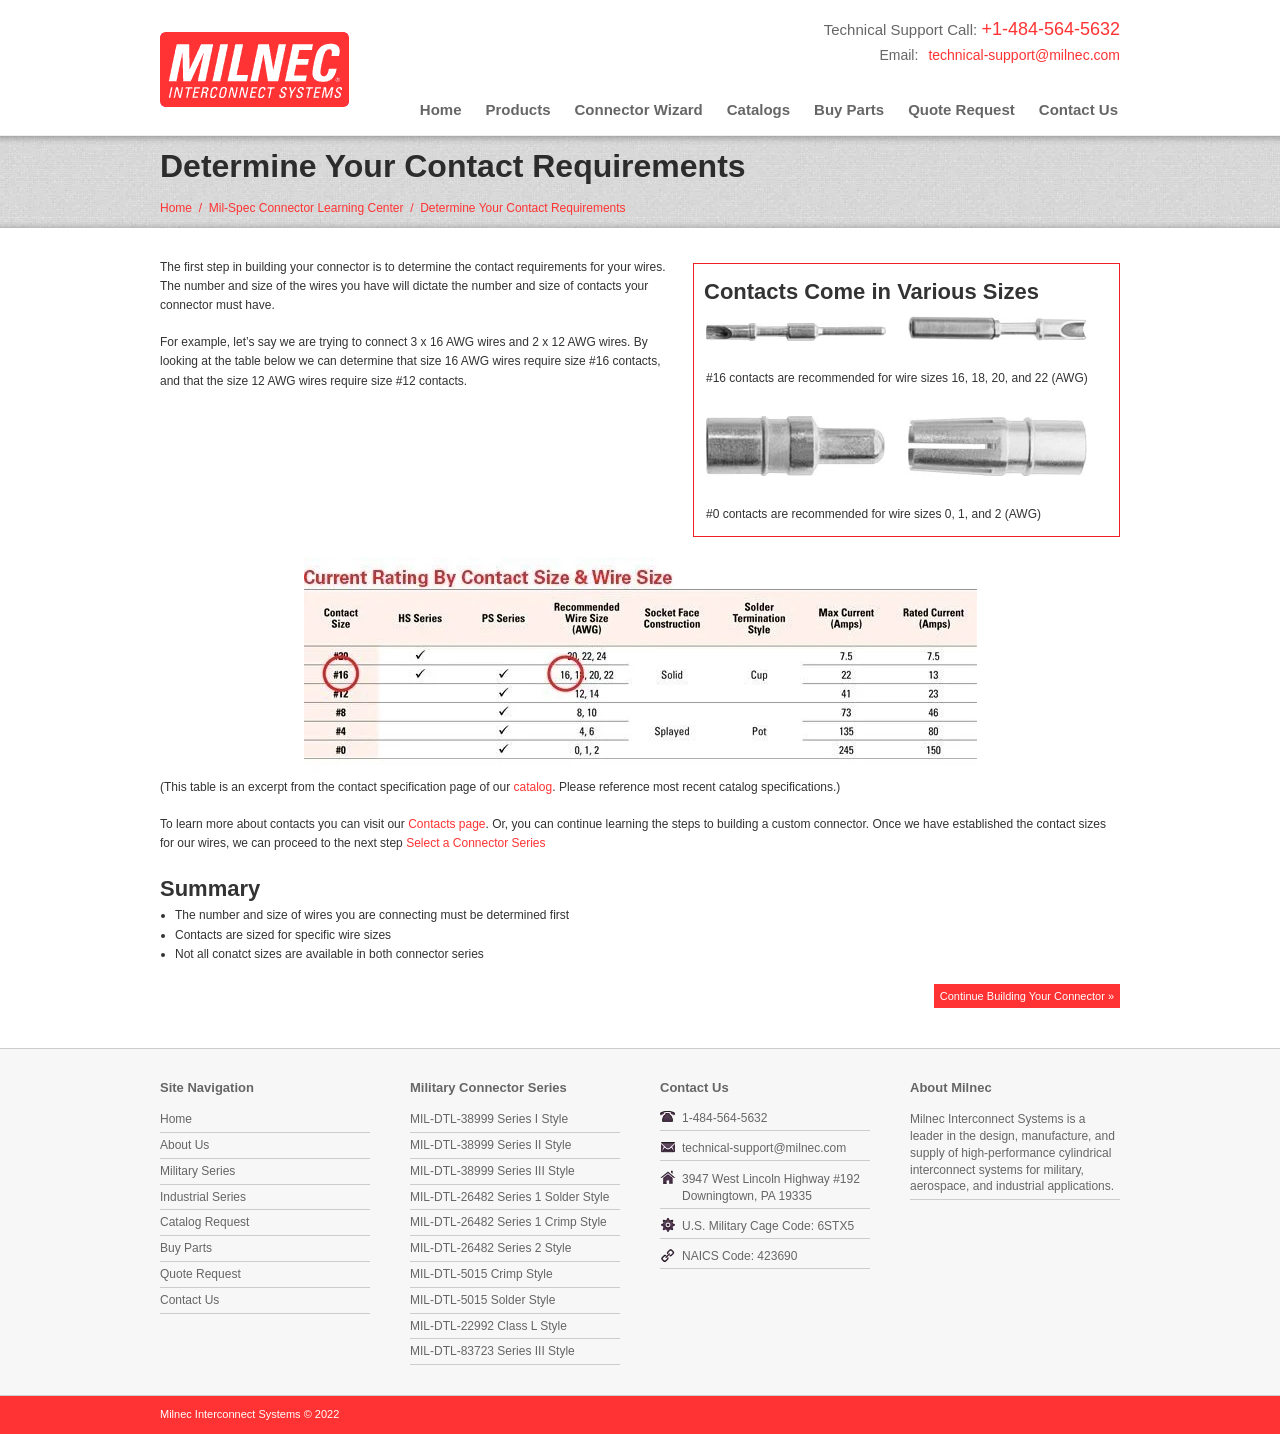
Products (518, 109)
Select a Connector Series (475, 843)
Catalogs (758, 109)
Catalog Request (204, 1222)
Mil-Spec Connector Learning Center (306, 208)
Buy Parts (849, 109)
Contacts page (446, 824)
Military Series (197, 1171)
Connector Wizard (639, 109)
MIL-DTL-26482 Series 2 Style (490, 1248)
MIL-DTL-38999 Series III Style (492, 1171)
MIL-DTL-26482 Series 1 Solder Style (509, 1197)
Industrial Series (203, 1197)
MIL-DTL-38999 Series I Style (489, 1119)
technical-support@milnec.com (1024, 55)
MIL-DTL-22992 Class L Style (488, 1326)
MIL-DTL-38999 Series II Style (490, 1145)
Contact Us (1078, 109)
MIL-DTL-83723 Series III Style (492, 1351)
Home (441, 109)
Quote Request (961, 109)
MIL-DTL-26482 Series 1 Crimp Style (508, 1222)
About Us (184, 1145)
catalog (533, 787)
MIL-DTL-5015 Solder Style (482, 1300)
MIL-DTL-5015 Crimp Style (481, 1274)
